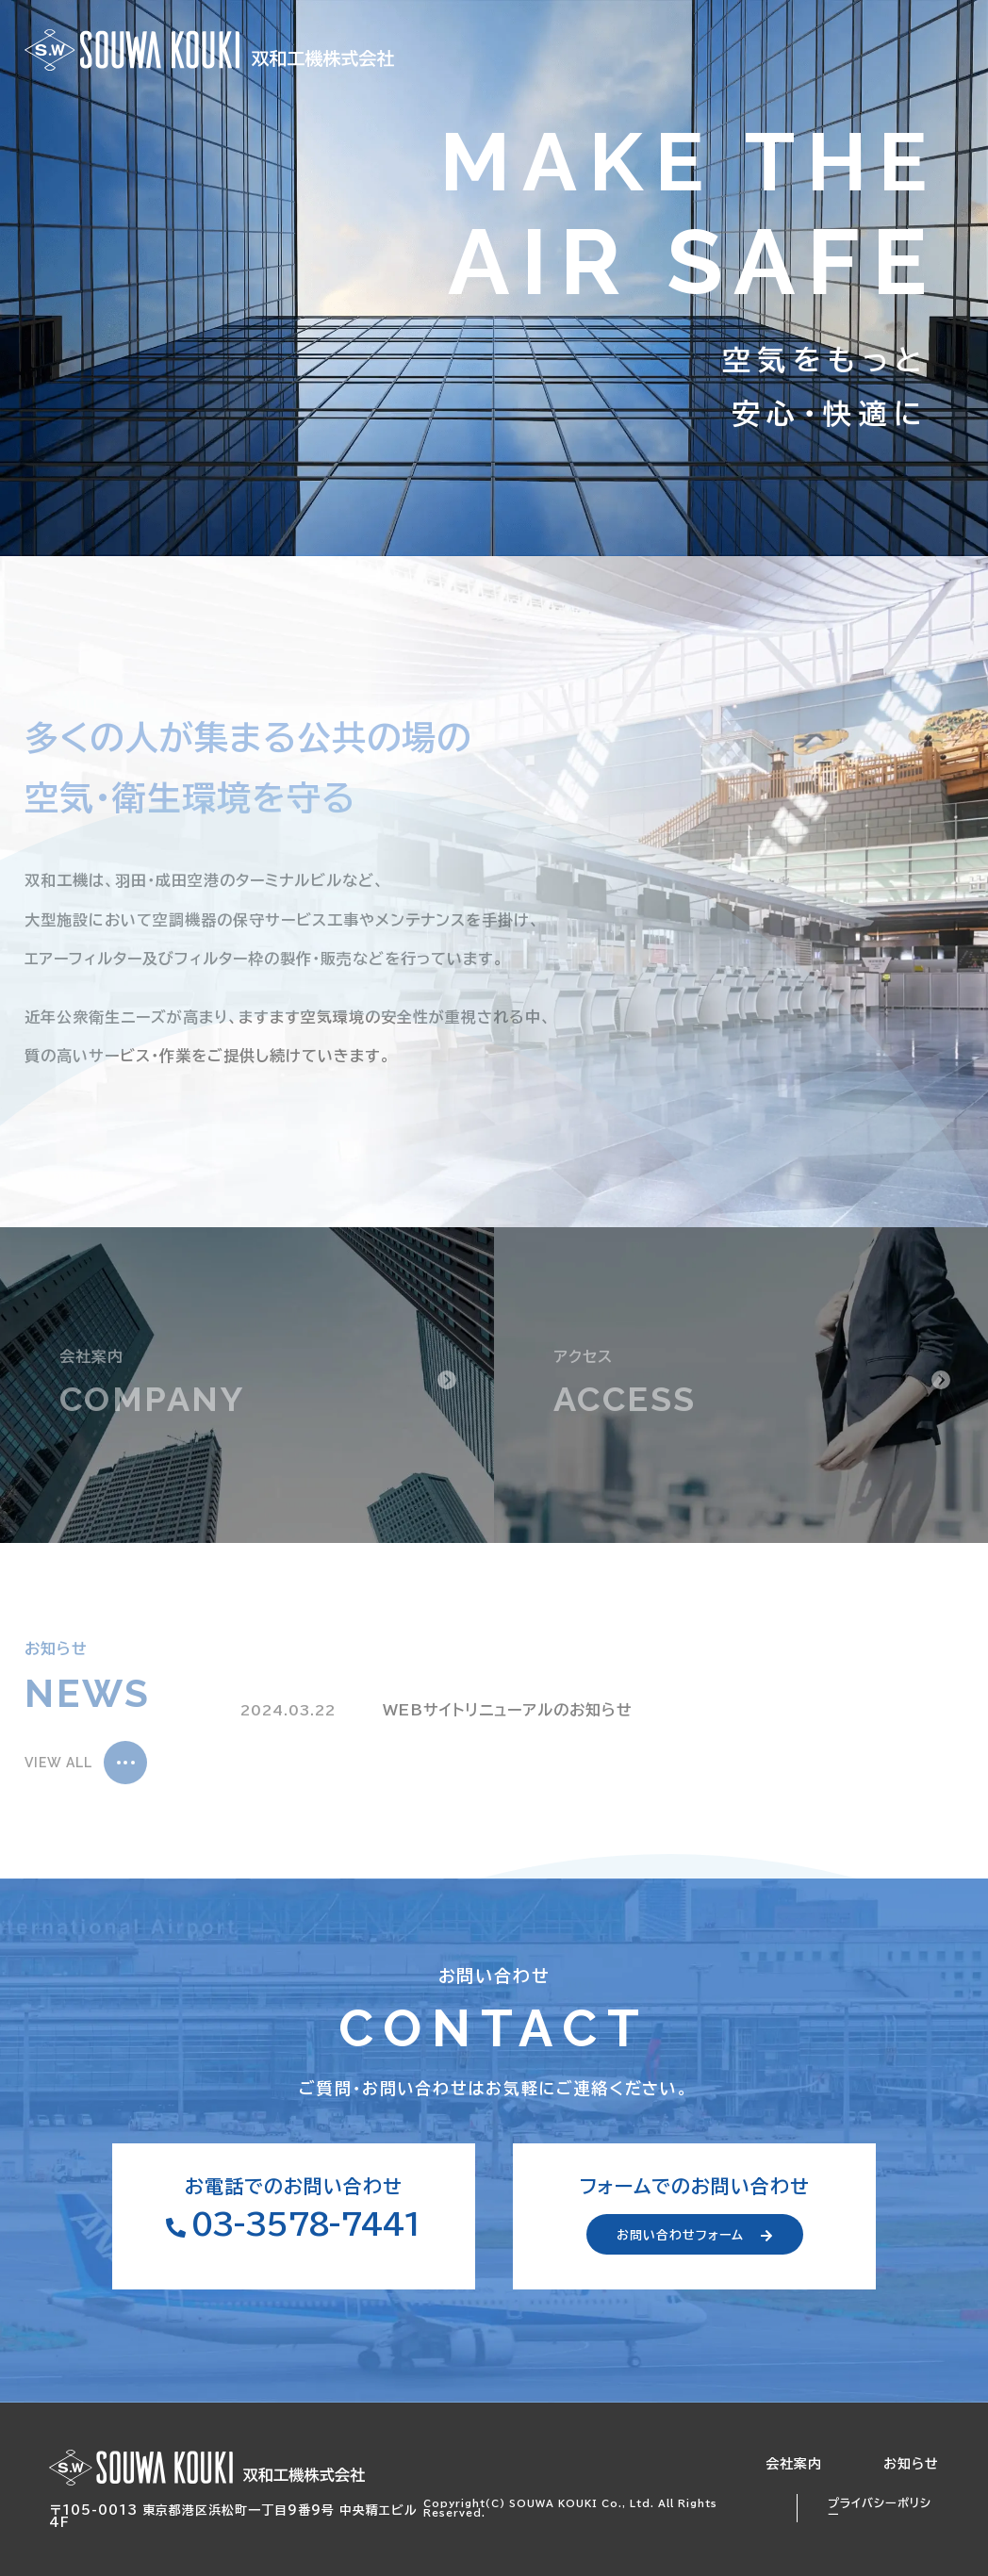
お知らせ (911, 2463)
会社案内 (794, 2463)
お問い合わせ (898, 50)
